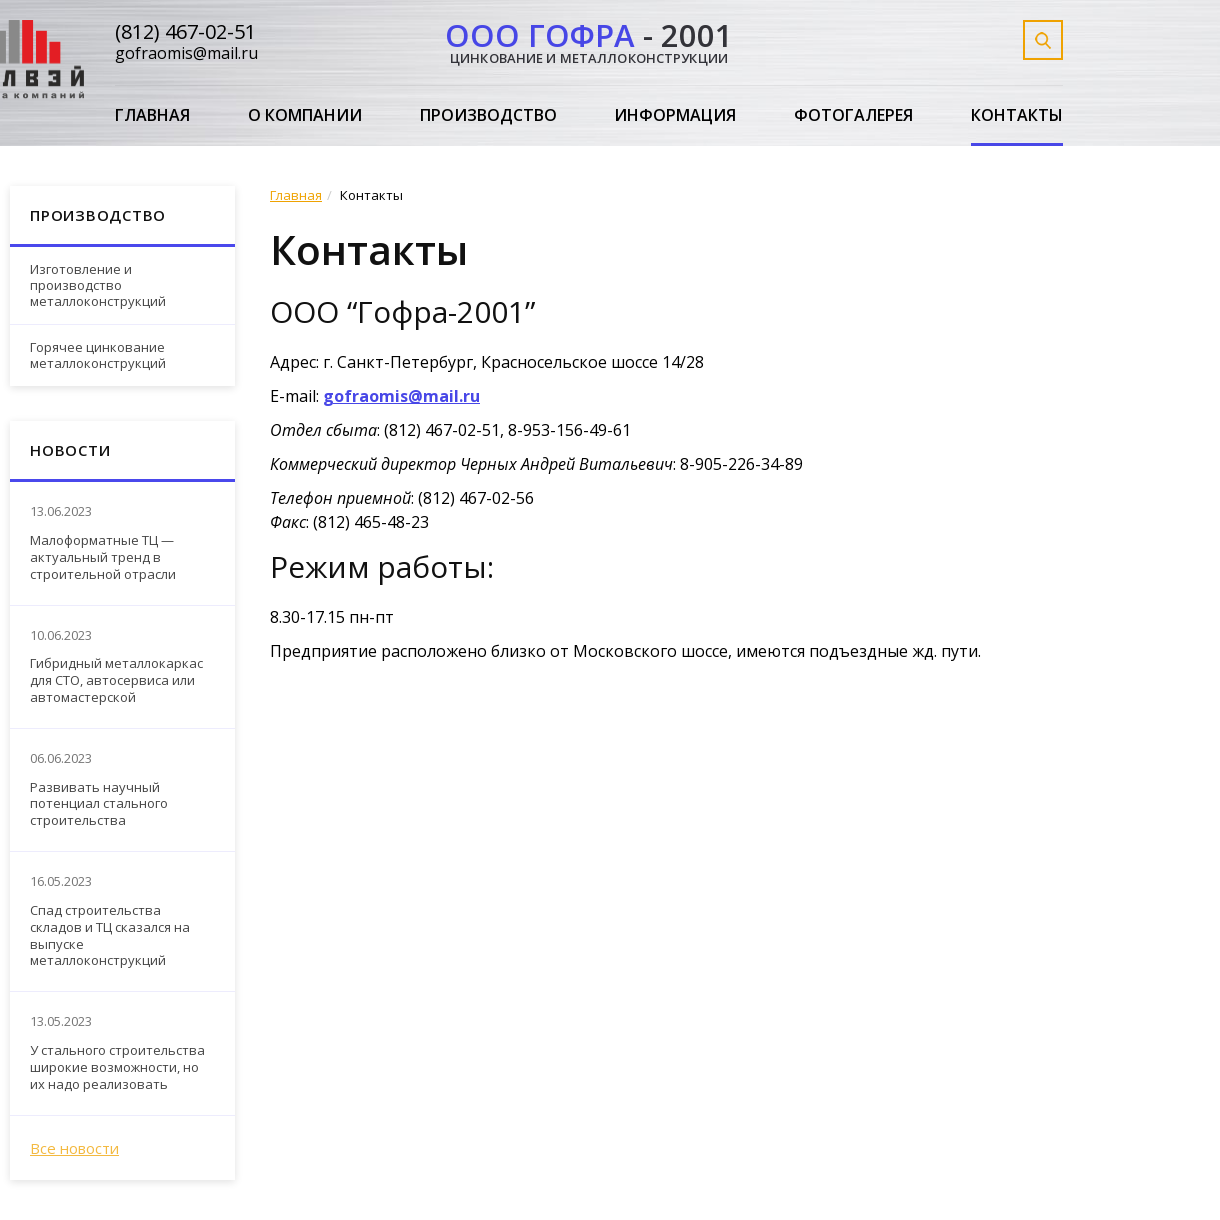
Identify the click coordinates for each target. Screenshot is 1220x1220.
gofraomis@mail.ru (186, 53)
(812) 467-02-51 (185, 31)
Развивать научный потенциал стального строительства (99, 804)
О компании (305, 116)
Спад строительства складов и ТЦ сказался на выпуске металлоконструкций (110, 936)
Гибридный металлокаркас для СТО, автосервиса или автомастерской (116, 680)
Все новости (74, 1148)
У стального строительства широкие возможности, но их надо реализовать (117, 1067)
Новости (70, 450)
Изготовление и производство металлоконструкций (98, 284)
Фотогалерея (853, 116)
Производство (488, 116)
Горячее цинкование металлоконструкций (98, 355)
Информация (675, 116)
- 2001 (589, 39)
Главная (152, 116)
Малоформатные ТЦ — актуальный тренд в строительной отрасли (103, 557)
